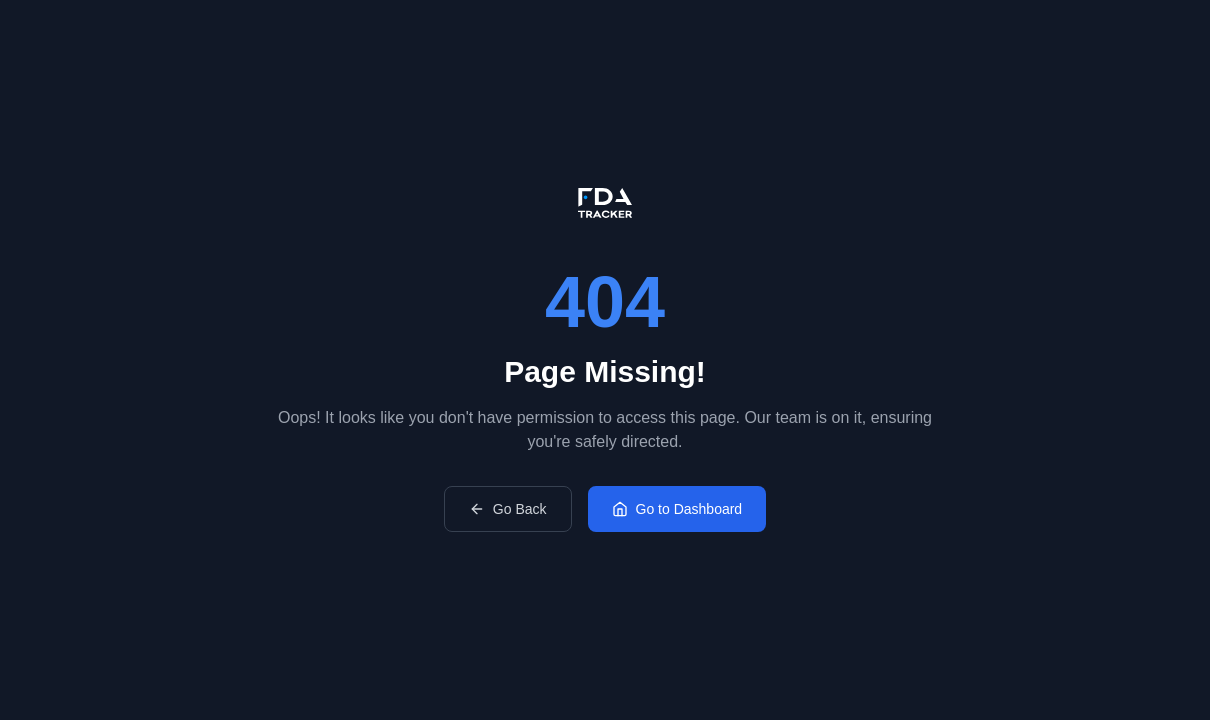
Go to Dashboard (677, 509)
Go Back (508, 509)
